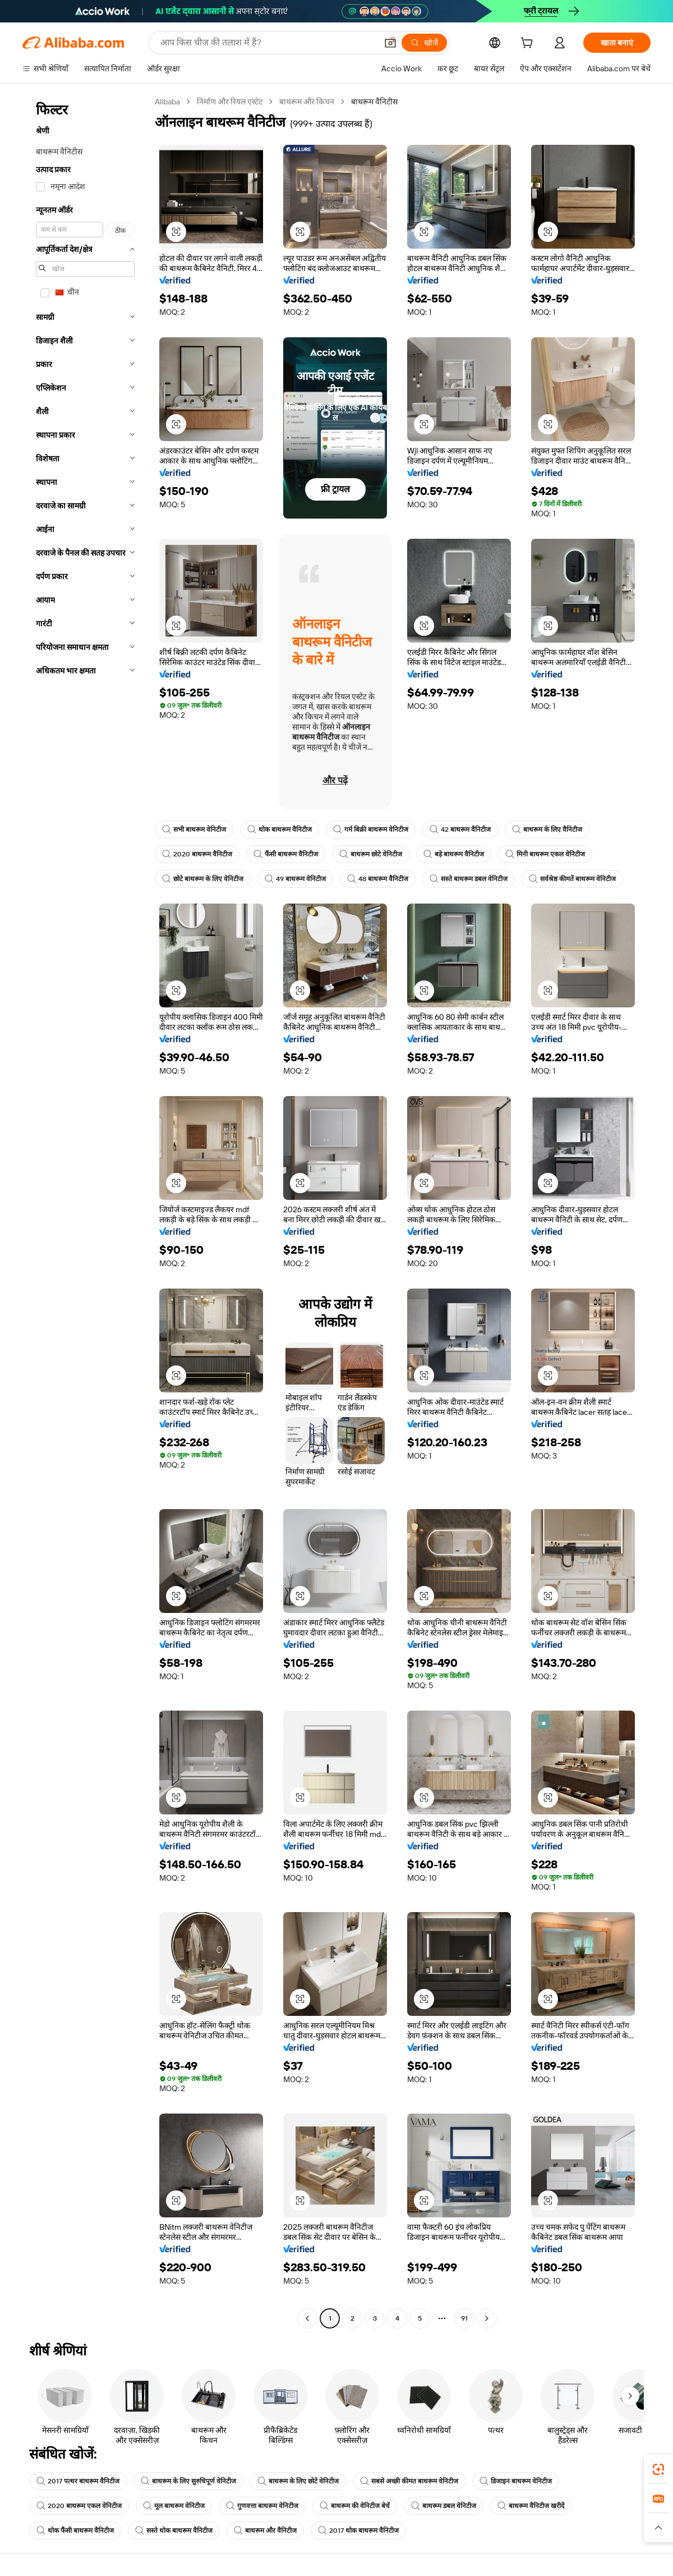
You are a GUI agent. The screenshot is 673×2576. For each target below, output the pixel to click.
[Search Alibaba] (267, 42)
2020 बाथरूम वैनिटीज (197, 854)
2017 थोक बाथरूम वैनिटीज (358, 2530)
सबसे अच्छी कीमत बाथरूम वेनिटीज (409, 2481)
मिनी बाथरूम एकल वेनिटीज (545, 854)
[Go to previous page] (307, 2318)
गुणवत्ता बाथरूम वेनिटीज (262, 2505)
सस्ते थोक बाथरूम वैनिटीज (174, 2530)
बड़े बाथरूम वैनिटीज (453, 854)
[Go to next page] (487, 2318)
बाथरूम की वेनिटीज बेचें (355, 2505)
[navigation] (85, 1211)
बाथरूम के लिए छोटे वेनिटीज (298, 2481)
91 (464, 2318)
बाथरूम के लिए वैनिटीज (547, 829)
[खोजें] (424, 43)
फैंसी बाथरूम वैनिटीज (285, 854)
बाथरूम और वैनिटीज (265, 2530)
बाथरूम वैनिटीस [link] (374, 101)
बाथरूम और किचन (306, 101)
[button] (390, 42)
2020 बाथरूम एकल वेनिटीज (79, 2505)
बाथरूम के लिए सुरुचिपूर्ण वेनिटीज (188, 2481)
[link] (658, 2469)
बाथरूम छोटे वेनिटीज (370, 854)
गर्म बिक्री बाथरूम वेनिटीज (370, 829)
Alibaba (167, 101)
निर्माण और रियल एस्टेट (229, 101)
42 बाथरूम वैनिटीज (460, 829)
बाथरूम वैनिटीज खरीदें (530, 2505)
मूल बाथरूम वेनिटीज (174, 2505)
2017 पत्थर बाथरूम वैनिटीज (77, 2481)
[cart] (528, 44)
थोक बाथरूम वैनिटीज (279, 829)
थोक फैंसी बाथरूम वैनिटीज (75, 2530)
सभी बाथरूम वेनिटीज (194, 829)
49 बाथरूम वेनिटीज (295, 878)
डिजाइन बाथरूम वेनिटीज (516, 2481)
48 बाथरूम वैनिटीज (377, 878)
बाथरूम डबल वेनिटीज (443, 2505)
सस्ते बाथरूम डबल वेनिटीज (469, 878)
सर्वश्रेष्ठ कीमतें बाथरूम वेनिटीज (572, 878)
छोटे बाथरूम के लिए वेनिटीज (202, 878)
